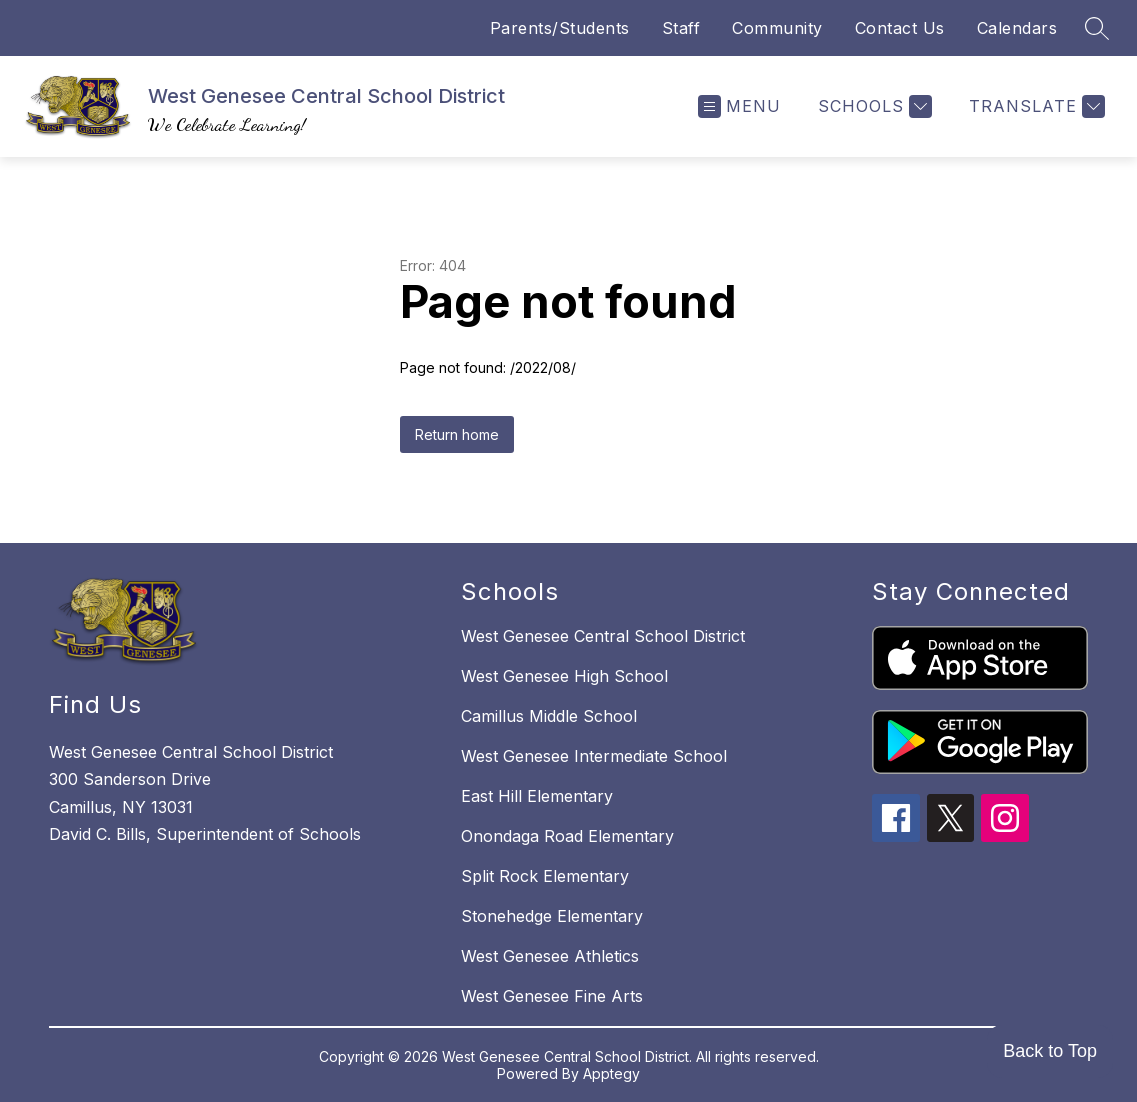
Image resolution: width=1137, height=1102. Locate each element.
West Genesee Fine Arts (552, 996)
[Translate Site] (1034, 106)
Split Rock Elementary (545, 876)
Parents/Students (560, 28)
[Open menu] (739, 106)
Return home (457, 434)
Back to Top (1050, 1051)
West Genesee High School (564, 676)
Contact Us (900, 28)
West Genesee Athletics (550, 956)
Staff (681, 28)
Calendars (1017, 28)
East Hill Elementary (537, 796)
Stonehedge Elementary (552, 916)
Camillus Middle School (549, 716)
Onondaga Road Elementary (567, 836)
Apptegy (611, 1073)
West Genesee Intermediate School (594, 756)
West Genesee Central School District (603, 636)
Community (777, 28)
